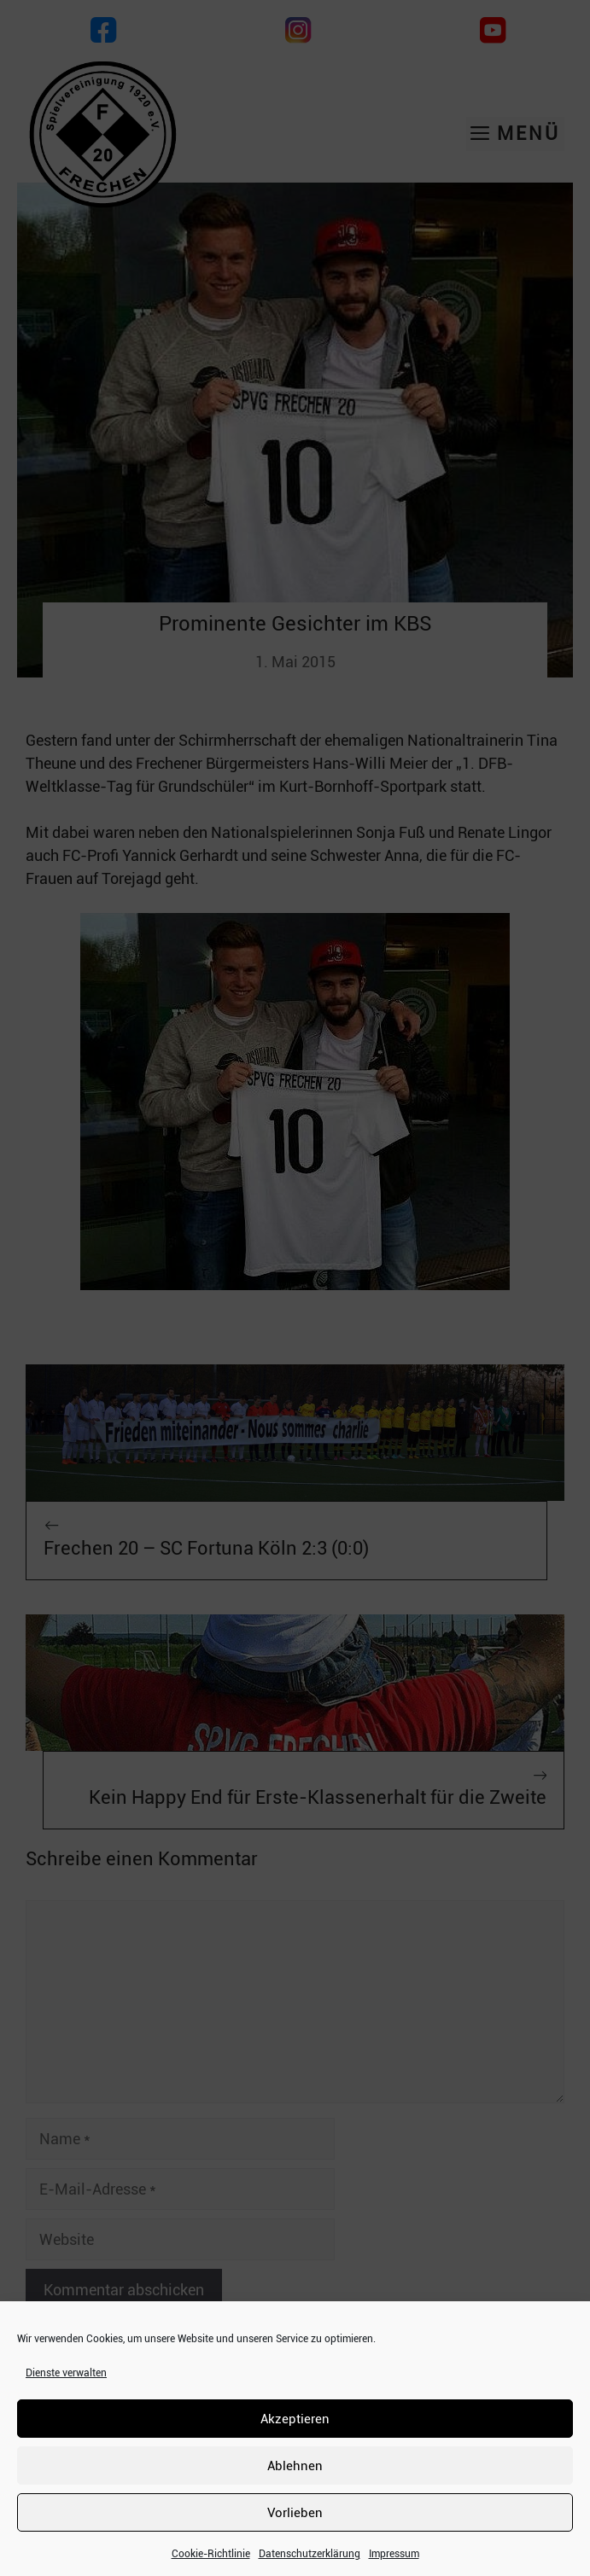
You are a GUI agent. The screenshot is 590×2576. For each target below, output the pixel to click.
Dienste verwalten (66, 2373)
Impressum (394, 2554)
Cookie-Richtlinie (211, 2554)
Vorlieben (295, 2513)
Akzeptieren (295, 2419)
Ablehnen (295, 2466)
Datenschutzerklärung (309, 2554)
